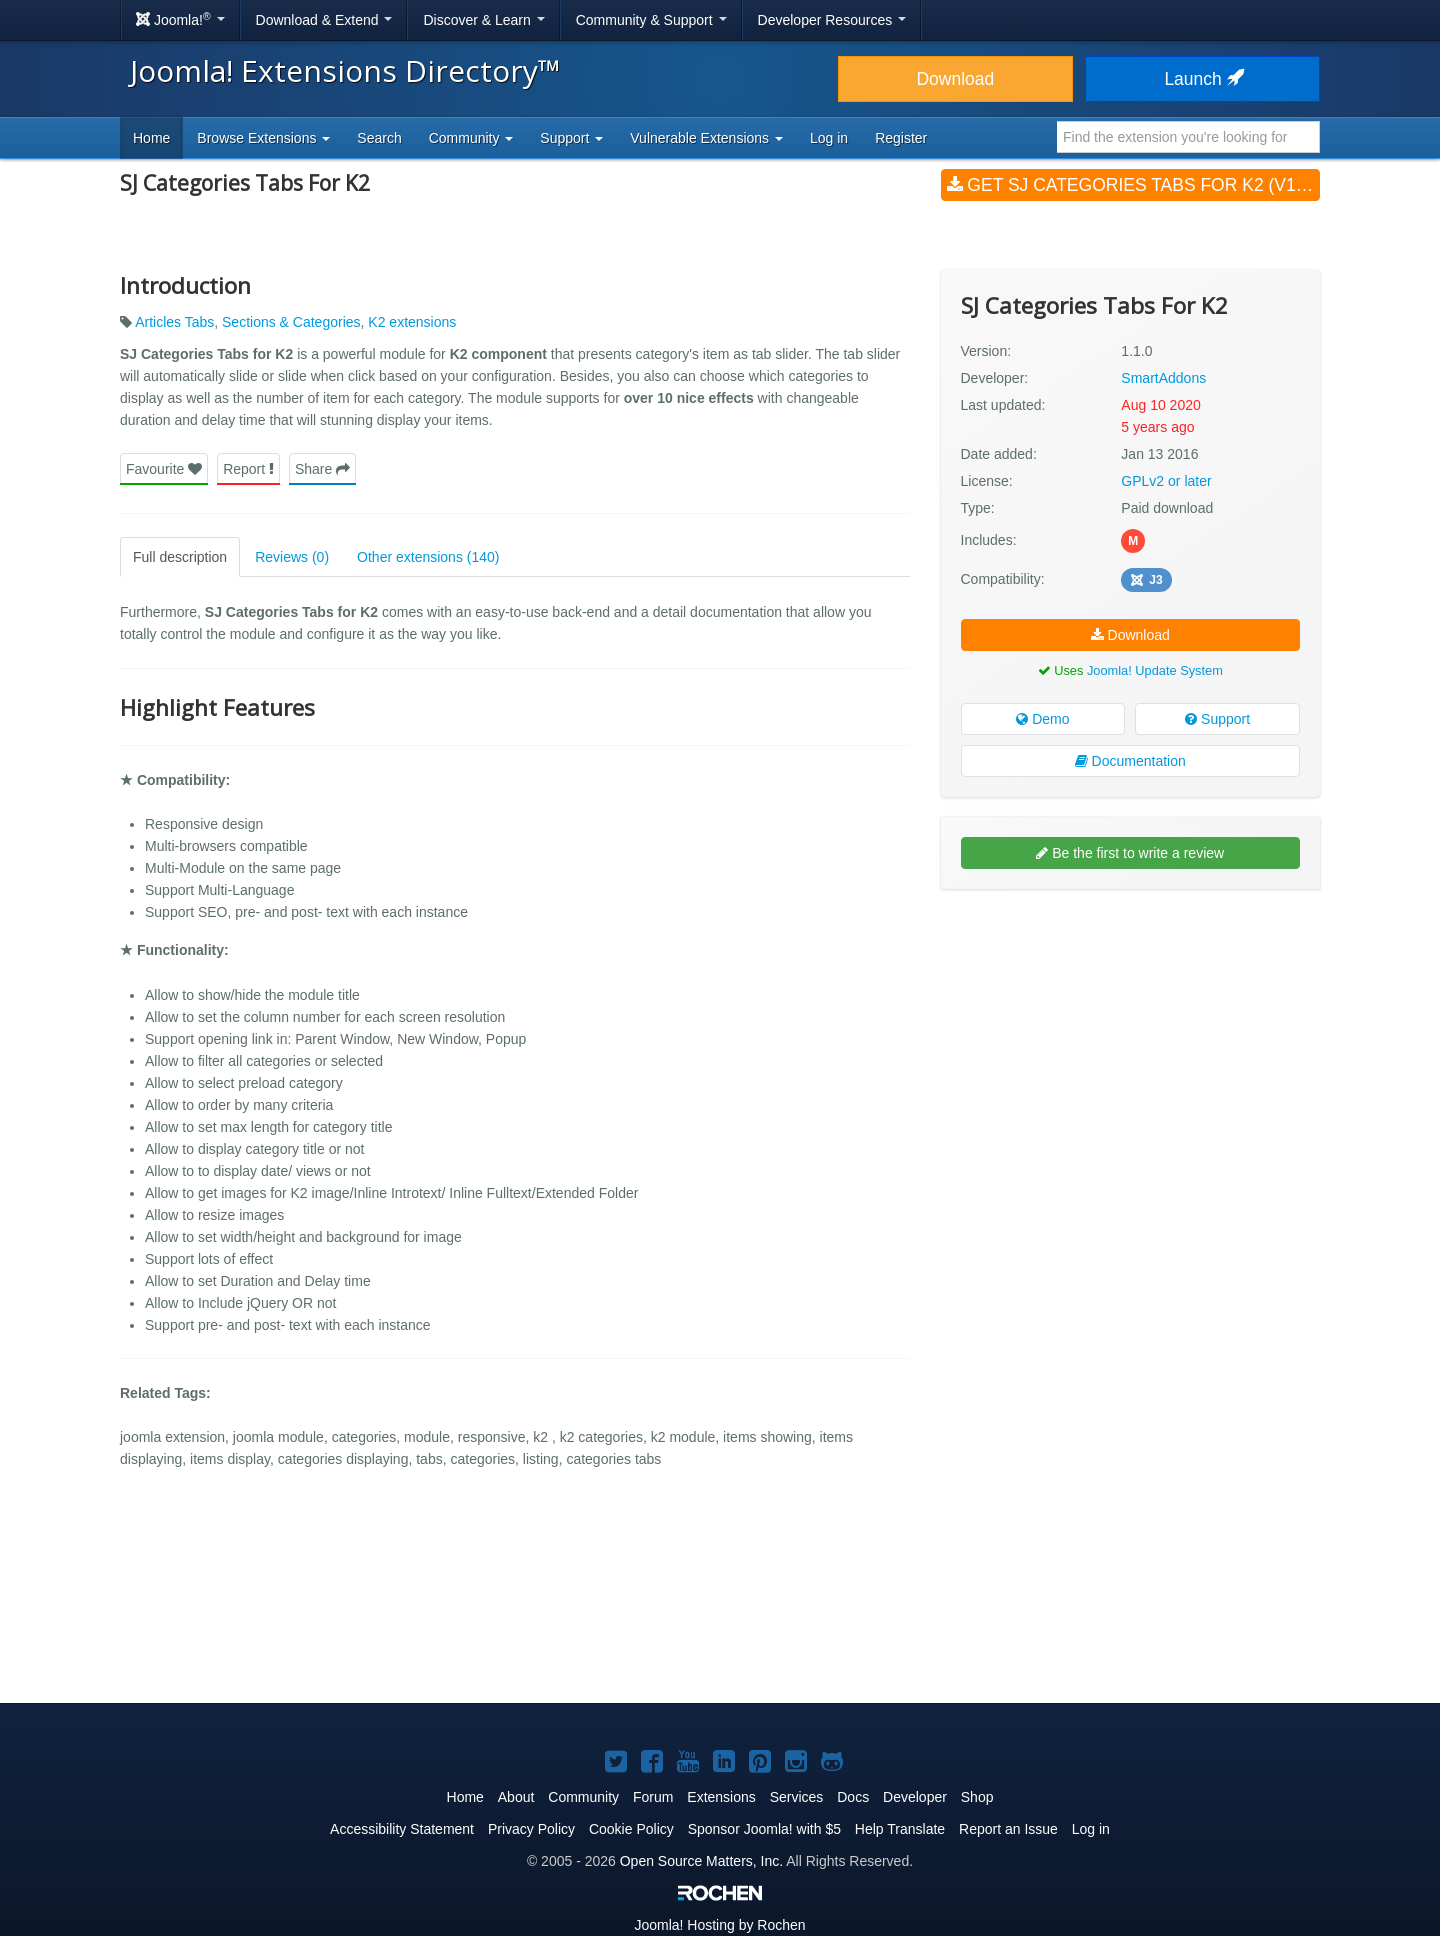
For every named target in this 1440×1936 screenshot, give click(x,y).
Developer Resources (832, 20)
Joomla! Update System (1155, 670)
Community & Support (651, 20)
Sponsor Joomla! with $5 (764, 1829)
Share (322, 469)
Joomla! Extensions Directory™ (345, 70)
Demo (1042, 719)
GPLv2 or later (1166, 481)
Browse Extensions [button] (263, 138)
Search (379, 138)
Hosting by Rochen (719, 1925)
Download (955, 79)
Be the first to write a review (1130, 853)
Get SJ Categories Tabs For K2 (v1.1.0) (1133, 185)
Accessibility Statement (402, 1829)
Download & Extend (324, 20)
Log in (829, 138)
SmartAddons (1163, 378)
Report (248, 469)
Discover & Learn (483, 20)
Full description (180, 557)
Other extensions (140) (428, 557)
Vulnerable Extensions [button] (706, 138)
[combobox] (1188, 137)
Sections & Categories (291, 322)
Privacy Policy (531, 1829)
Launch (1202, 79)
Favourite (164, 469)
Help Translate (900, 1829)
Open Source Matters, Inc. (701, 1861)
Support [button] (571, 138)
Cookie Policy (631, 1829)
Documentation (1130, 761)
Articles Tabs (174, 322)
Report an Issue (1008, 1829)
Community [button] (471, 138)
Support (1217, 719)
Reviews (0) (292, 557)
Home (151, 138)
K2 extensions (412, 322)
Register (901, 138)
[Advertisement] (1130, 1034)
